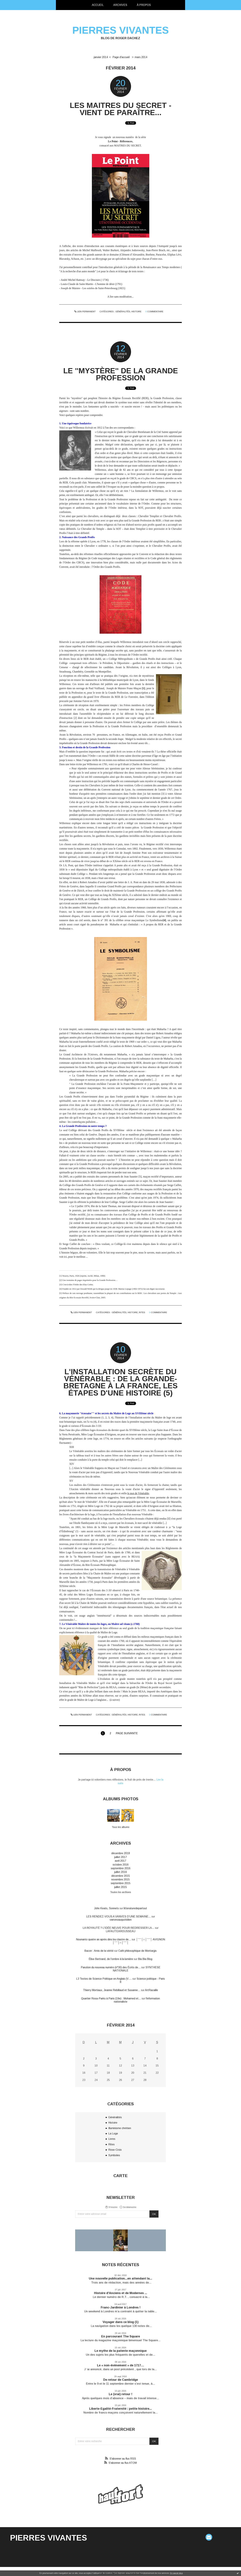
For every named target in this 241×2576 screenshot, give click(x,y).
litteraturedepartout (135, 1908)
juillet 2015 (120, 1887)
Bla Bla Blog (145, 1959)
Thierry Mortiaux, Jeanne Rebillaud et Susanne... (111, 1990)
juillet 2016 (120, 1872)
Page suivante (127, 1733)
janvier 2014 (101, 57)
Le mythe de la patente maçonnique (121, 2350)
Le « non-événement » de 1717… (120, 2365)
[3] (163, 793)
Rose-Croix (115, 2149)
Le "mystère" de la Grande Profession (120, 374)
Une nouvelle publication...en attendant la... (120, 2278)
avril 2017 (120, 1860)
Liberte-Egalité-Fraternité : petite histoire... (120, 2408)
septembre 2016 (120, 1868)
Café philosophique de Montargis (137, 1950)
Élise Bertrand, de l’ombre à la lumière (111, 1959)
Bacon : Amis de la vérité (98, 1950)
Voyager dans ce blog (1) (120, 2322)
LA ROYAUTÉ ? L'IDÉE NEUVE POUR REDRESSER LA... (118, 1927)
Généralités (122, 311)
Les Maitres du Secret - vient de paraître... (120, 109)
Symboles (114, 2155)
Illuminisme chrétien (119, 2128)
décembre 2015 (120, 1875)
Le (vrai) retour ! (120, 2394)
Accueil (98, 5)
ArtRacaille (151, 1990)
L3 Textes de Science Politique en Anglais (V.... (104, 1978)
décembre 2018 (120, 1853)
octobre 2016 (121, 1864)
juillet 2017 (120, 1857)
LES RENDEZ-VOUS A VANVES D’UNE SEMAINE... (118, 1916)
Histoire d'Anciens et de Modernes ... (120, 2293)
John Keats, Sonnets (106, 1908)
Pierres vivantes (120, 30)
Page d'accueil (121, 57)
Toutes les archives (120, 1892)
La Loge (113, 2133)
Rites (142, 1312)
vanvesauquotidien (121, 1919)
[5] (140, 1176)
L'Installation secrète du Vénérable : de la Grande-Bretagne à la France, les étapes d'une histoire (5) (120, 1382)
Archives (120, 5)
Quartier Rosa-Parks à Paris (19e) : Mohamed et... (111, 1998)
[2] (75, 717)
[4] (60, 1289)
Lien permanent (85, 311)
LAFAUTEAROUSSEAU (120, 1931)
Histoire (136, 311)
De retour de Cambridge (120, 2379)
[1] (60, 1276)
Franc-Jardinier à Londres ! (120, 2307)
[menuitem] (97, 5)
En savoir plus (176, 2573)
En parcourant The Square (120, 2336)
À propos (144, 5)
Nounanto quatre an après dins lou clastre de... (103, 1939)
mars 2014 (141, 57)
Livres (111, 2138)
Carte (120, 2175)
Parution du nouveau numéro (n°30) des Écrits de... (111, 1967)
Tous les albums (120, 1827)
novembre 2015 (120, 1879)
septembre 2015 (120, 1883)
